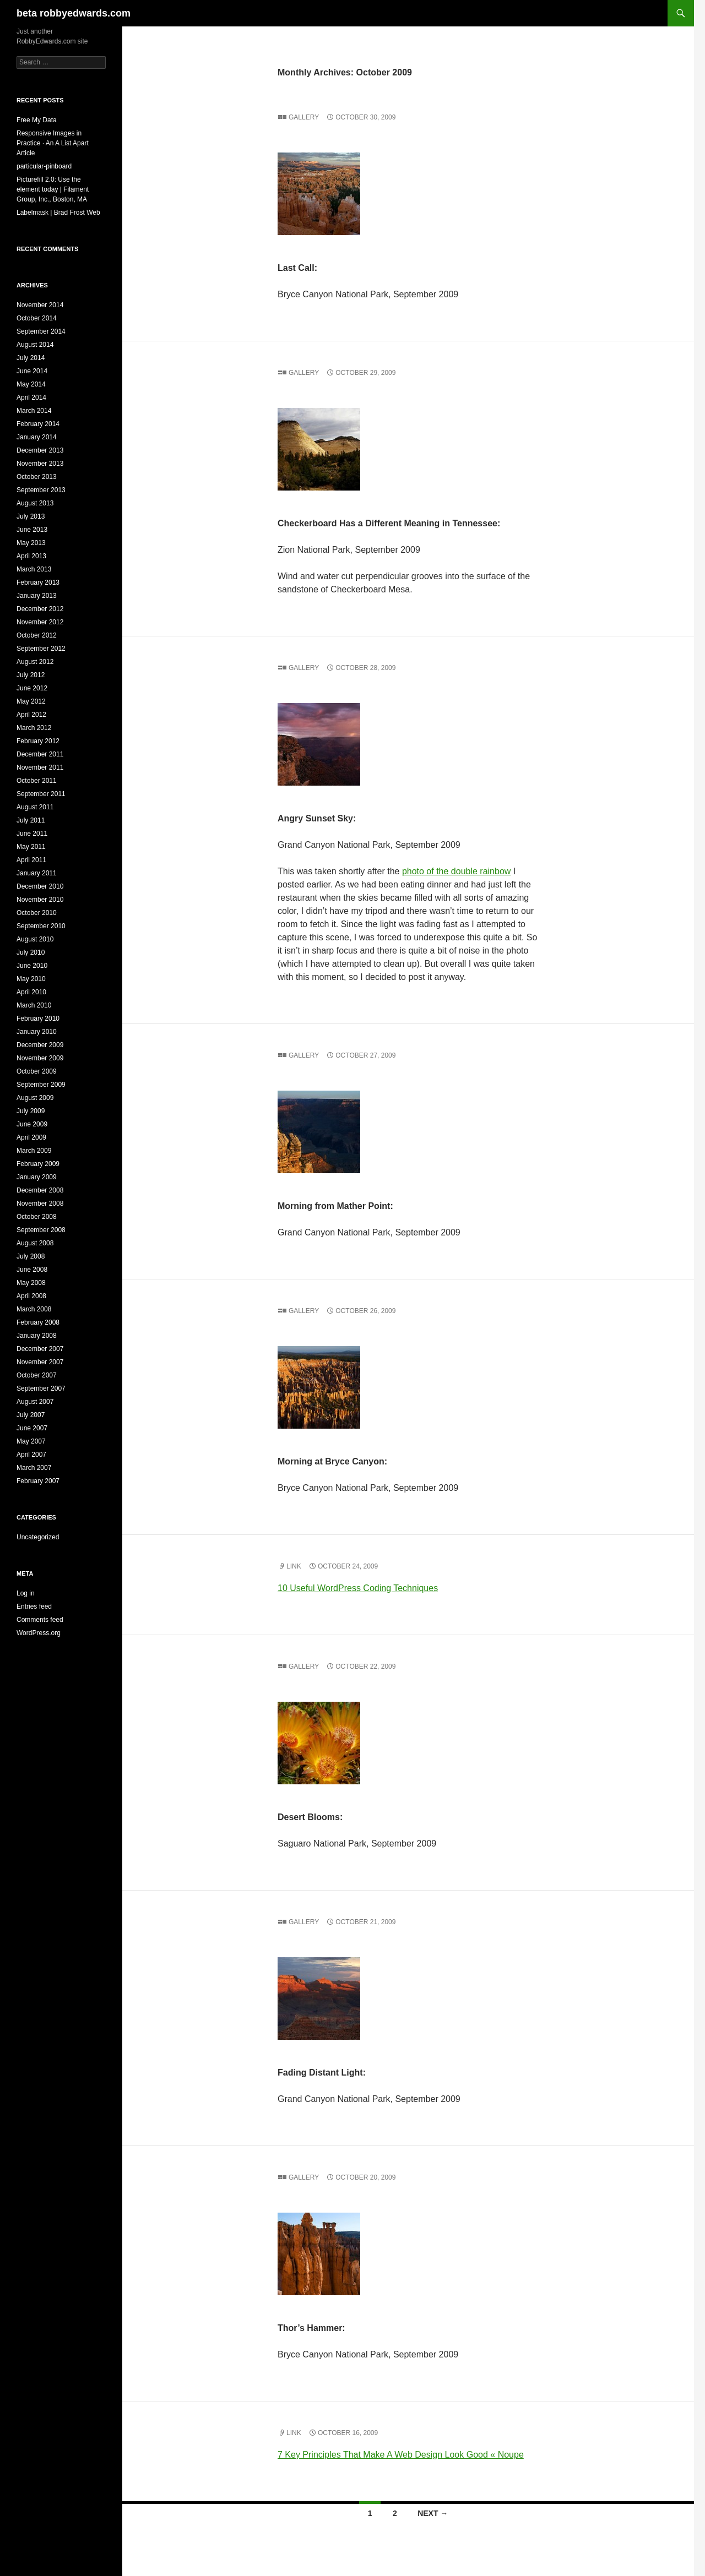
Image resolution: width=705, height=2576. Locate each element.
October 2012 (37, 635)
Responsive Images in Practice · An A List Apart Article (53, 143)
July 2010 (31, 952)
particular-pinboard (44, 166)
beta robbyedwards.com (74, 13)
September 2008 (41, 1230)
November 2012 (40, 622)
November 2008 (40, 1203)
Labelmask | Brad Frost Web (58, 212)
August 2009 (35, 1098)
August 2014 (35, 344)
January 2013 (37, 596)
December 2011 (40, 754)
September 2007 (41, 1388)
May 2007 (31, 1441)
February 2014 (38, 424)
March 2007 (34, 1468)
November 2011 (40, 767)
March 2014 (34, 411)
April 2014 (31, 397)
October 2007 (37, 1375)
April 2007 (31, 1454)
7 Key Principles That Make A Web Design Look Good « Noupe (401, 2454)
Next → (432, 2513)
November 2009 (40, 1058)
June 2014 (32, 371)
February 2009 (38, 1164)
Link (293, 1566)
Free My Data (37, 120)
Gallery (304, 117)
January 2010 (37, 1032)
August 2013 (35, 503)
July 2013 (31, 516)
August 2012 (35, 662)
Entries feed (34, 1606)
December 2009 (40, 1045)
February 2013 (38, 582)
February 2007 (38, 1481)
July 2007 (31, 1415)
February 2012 (38, 741)
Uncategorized (38, 1537)
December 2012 (40, 609)
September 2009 (41, 1084)
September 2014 (41, 331)
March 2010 (34, 1005)
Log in (26, 1593)
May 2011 (31, 847)
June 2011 (32, 833)
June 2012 (32, 688)
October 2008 (37, 1217)
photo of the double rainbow (456, 871)
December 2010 (40, 886)
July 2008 (31, 1256)
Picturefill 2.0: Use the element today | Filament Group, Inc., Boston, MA (53, 189)
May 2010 (31, 979)
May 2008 (31, 1283)
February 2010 (38, 1018)
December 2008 (40, 1190)
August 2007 (35, 1402)
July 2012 (31, 675)
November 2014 (40, 305)
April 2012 (31, 714)
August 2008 (35, 1243)
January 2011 (37, 873)
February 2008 (38, 1322)
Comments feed (40, 1620)
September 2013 (41, 490)
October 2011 (37, 781)
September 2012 (41, 648)
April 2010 (31, 992)
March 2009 (34, 1150)
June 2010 (32, 966)
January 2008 (37, 1335)
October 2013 (37, 477)
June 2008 (32, 1269)
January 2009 (37, 1177)
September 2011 (41, 794)
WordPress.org (39, 1633)
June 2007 (32, 1428)
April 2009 (31, 1137)
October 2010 (37, 913)
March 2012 (34, 728)
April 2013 (31, 556)
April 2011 (31, 860)
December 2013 (40, 450)
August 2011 (35, 807)
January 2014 (37, 437)
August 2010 (35, 939)
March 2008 (34, 1309)
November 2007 (40, 1362)
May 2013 (31, 543)
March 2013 (34, 569)
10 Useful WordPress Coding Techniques (358, 1588)
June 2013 (32, 529)
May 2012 (31, 701)
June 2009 (32, 1124)
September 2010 (41, 926)
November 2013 (40, 463)
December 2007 (40, 1349)
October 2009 (37, 1071)
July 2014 (31, 358)
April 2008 (31, 1296)
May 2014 (31, 384)
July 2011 (31, 820)
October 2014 (37, 318)
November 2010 (40, 899)
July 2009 (31, 1111)
